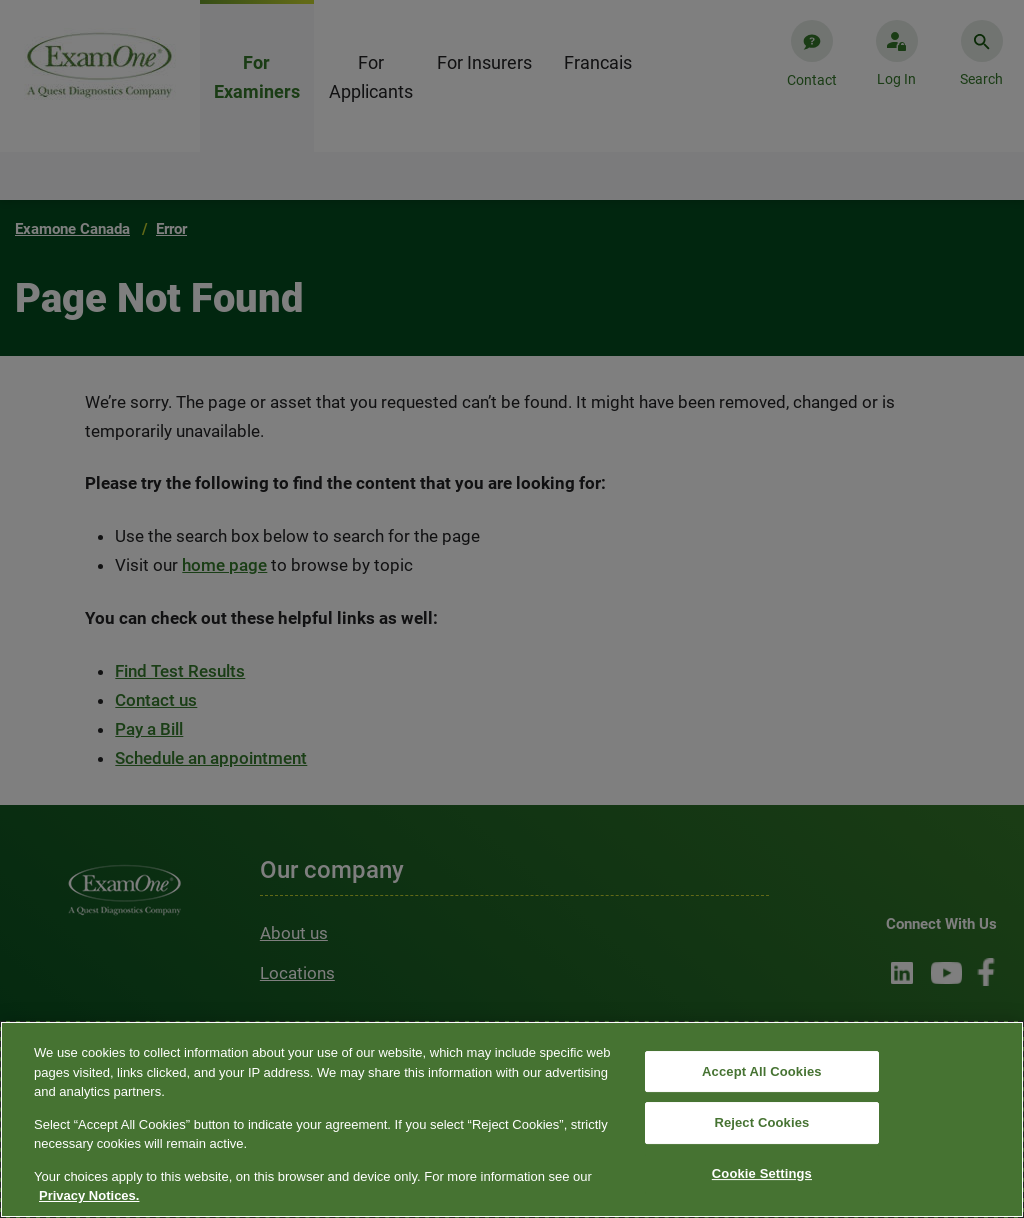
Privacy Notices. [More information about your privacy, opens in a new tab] (89, 1195)
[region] (512, 1119)
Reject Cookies (761, 1122)
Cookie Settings (762, 1173)
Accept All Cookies (762, 1071)
